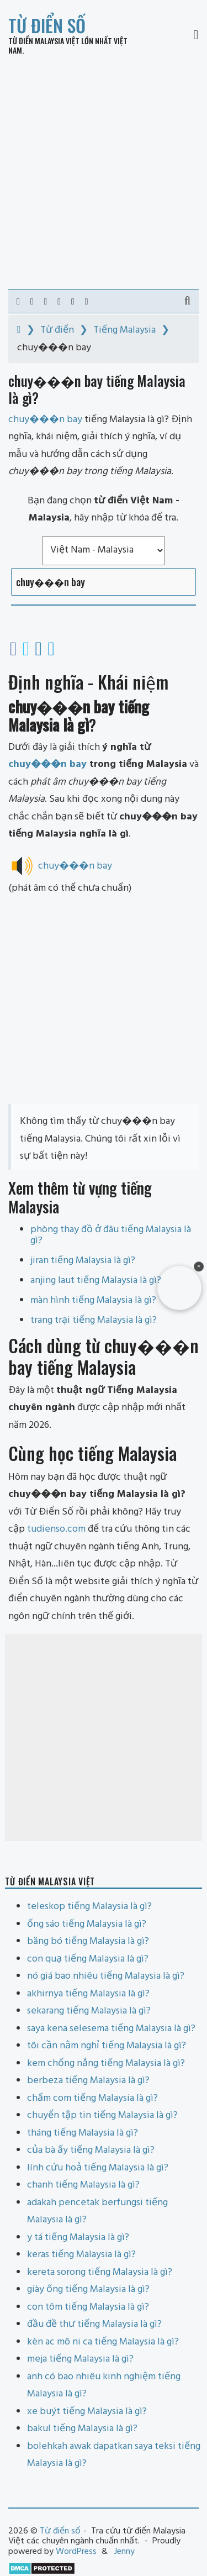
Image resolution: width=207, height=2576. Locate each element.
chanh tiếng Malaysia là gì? (83, 2185)
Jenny (124, 2552)
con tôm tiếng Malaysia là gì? (88, 2307)
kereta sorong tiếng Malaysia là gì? (99, 2272)
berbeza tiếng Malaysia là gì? (88, 2081)
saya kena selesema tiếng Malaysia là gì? (111, 2029)
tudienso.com (56, 1529)
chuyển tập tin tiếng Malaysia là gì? (102, 2115)
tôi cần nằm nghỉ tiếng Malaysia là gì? (106, 2046)
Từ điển (57, 330)
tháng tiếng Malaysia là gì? (82, 2133)
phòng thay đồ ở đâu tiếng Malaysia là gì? (110, 1235)
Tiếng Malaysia (124, 330)
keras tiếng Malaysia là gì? (81, 2255)
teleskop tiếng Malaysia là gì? (89, 1907)
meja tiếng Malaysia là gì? (80, 2359)
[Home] (19, 330)
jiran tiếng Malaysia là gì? (82, 1261)
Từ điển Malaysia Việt (43, 40)
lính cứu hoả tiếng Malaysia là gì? (97, 2168)
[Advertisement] (103, 172)
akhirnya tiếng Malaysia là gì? (88, 1994)
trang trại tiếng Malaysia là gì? (93, 1320)
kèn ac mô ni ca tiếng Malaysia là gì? (103, 2342)
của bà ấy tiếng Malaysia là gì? (91, 2150)
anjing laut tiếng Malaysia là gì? (95, 1281)
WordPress (76, 2552)
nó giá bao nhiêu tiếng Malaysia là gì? (105, 1976)
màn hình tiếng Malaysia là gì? (93, 1300)
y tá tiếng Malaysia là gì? (78, 2238)
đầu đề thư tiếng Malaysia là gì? (94, 2324)
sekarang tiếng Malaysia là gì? (89, 2011)
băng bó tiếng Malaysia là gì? (88, 1941)
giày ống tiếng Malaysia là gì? (88, 2289)
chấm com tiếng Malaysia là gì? (92, 2098)
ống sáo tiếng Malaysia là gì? (86, 1924)
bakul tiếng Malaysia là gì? (82, 2429)
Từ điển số (47, 25)
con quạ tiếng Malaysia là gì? (87, 1959)
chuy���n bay (47, 764)
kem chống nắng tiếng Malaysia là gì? (106, 2063)
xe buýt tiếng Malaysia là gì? (87, 2412)
